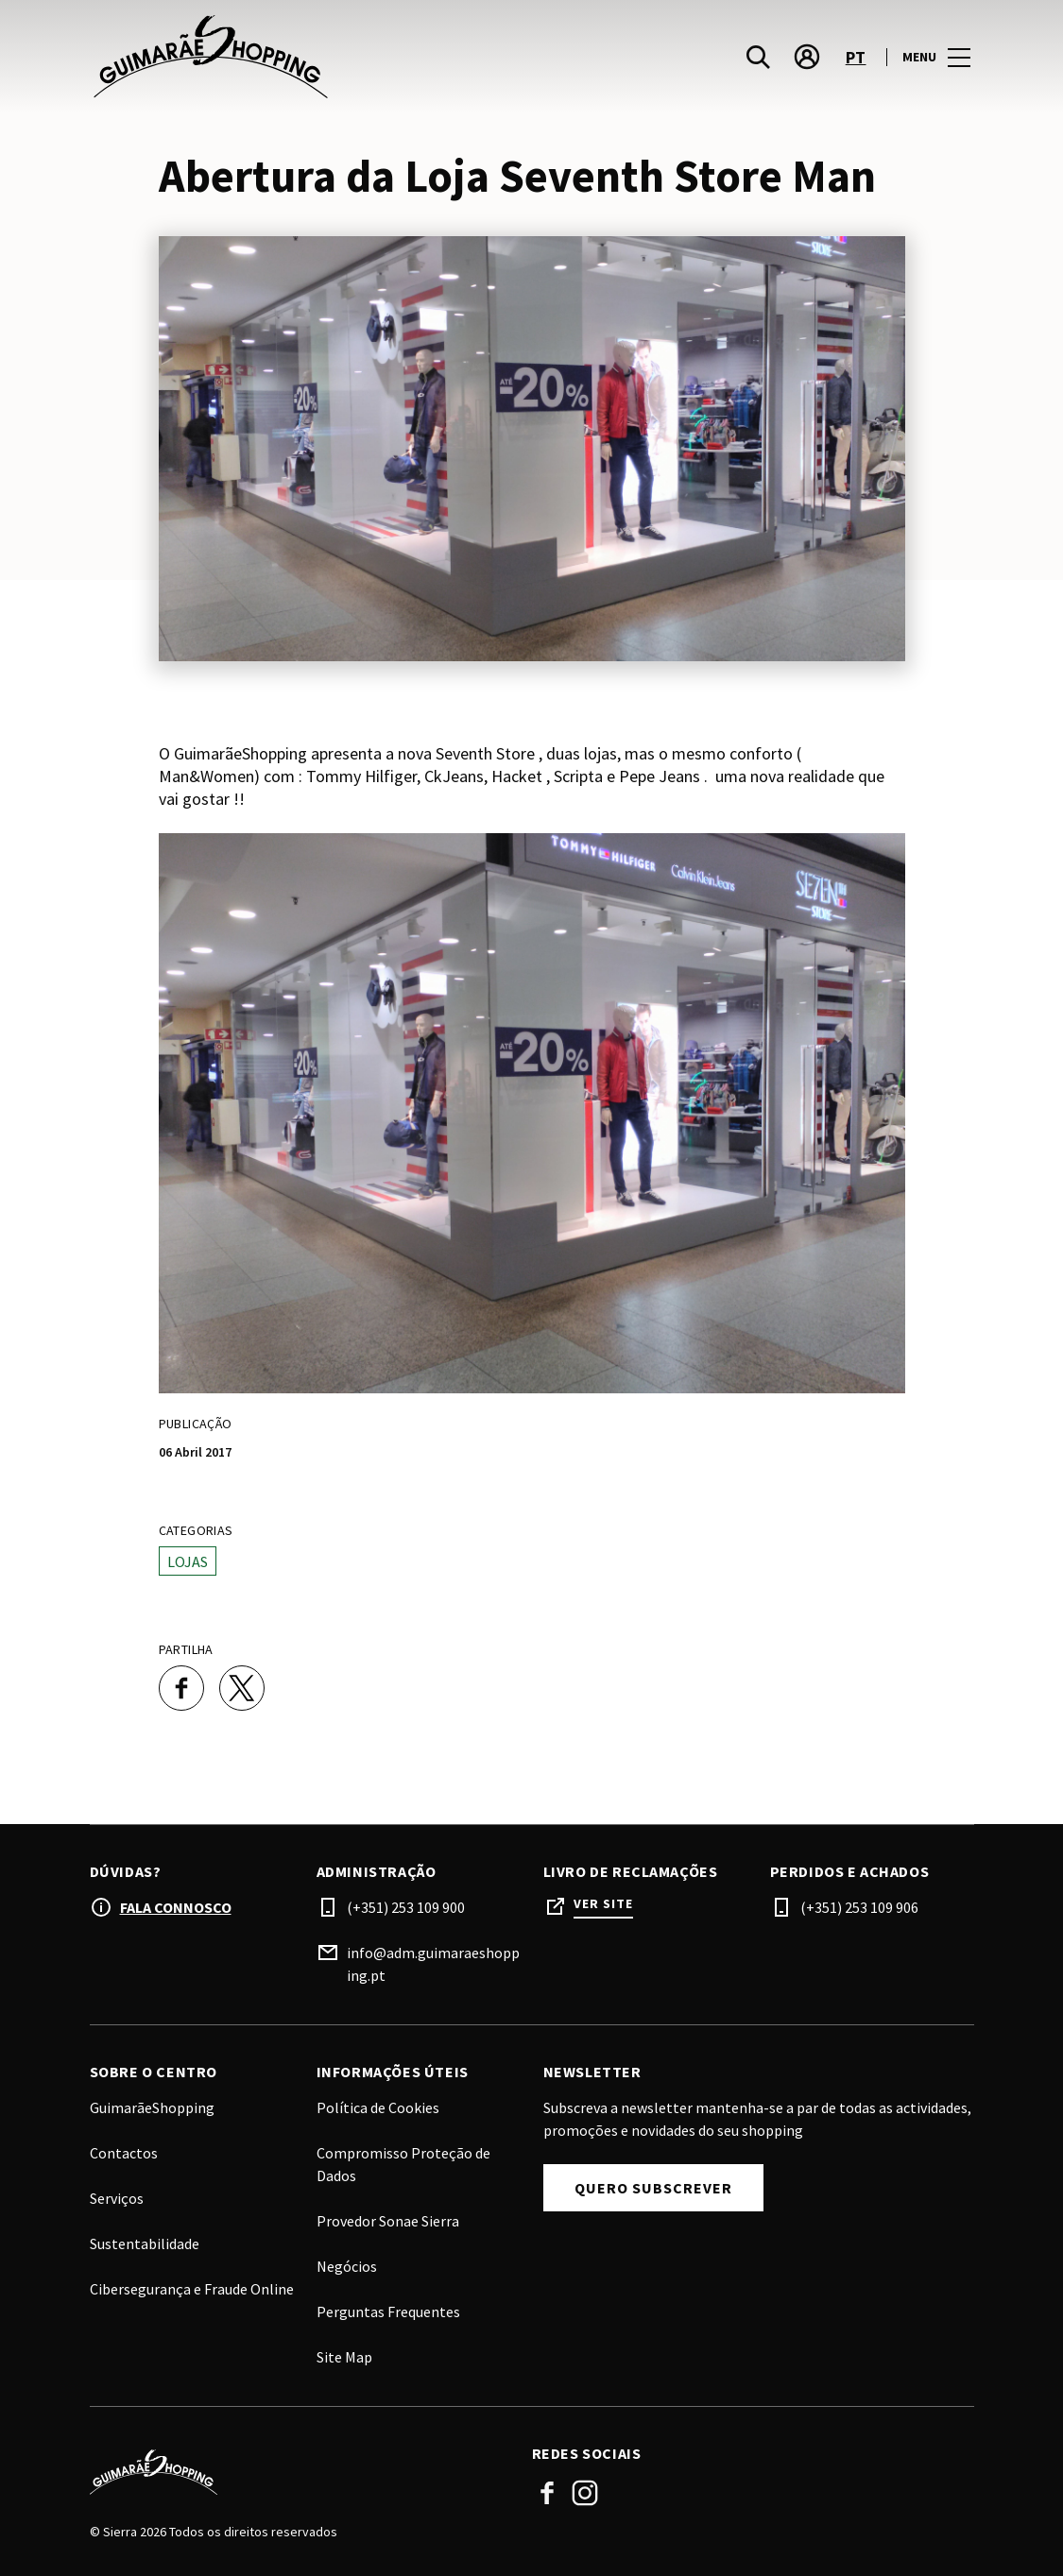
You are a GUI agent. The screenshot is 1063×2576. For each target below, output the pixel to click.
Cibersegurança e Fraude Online (192, 2288)
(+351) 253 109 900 (406, 1907)
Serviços (117, 2198)
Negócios (347, 2266)
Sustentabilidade (144, 2243)
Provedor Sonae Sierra (388, 2220)
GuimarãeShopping (152, 2107)
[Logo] (299, 2472)
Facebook (547, 2493)
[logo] (313, 56)
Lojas (187, 1561)
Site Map (344, 2356)
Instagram (585, 2493)
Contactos (124, 2152)
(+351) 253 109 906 (859, 1907)
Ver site (603, 1904)
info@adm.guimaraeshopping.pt (433, 1964)
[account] (807, 57)
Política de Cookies (378, 2107)
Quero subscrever (653, 2187)
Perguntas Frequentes (388, 2311)
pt (856, 57)
